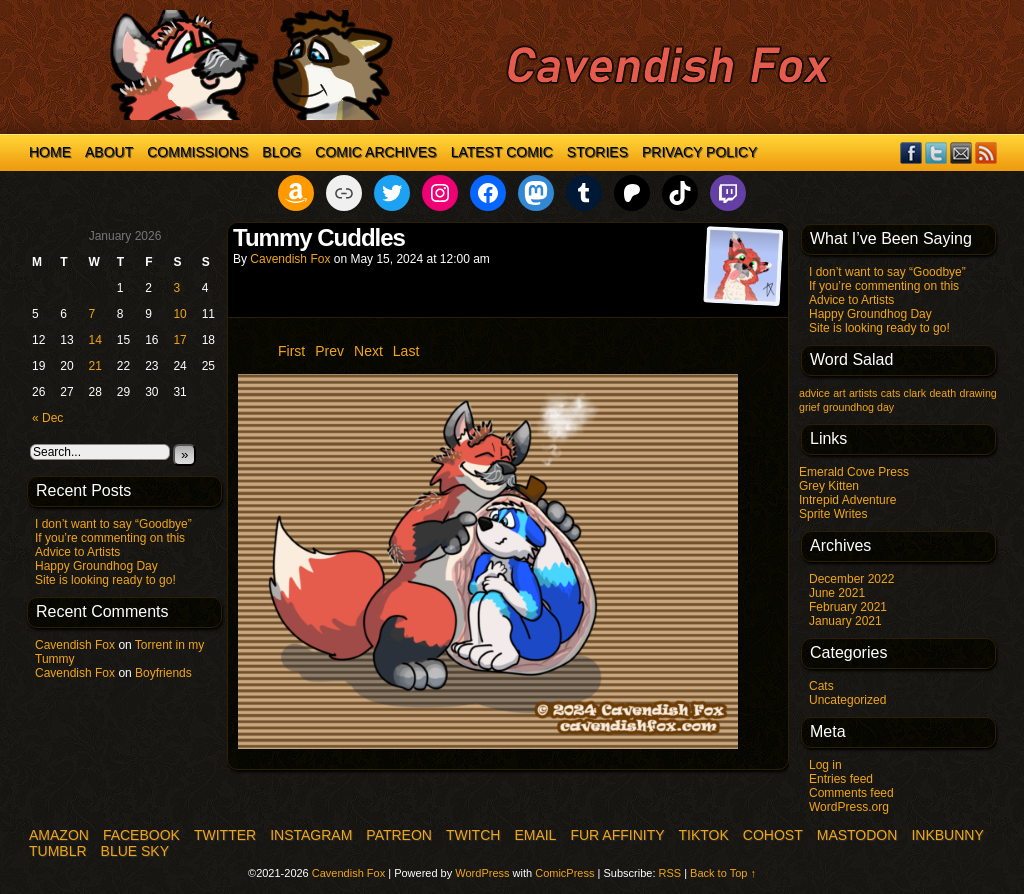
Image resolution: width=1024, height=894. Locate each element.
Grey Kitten (829, 486)
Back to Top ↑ (723, 873)
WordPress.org (849, 807)
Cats (821, 686)
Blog (281, 152)
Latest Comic (502, 152)
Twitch (473, 835)
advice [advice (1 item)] (814, 393)
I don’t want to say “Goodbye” (113, 524)
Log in (825, 765)
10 (179, 314)
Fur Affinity (617, 835)
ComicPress (564, 873)
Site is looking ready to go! (105, 580)
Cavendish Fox (75, 645)
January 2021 (845, 621)
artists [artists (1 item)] (863, 393)
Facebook (911, 152)
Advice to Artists (77, 552)
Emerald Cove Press (854, 472)
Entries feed (841, 779)
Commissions (197, 152)
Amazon (59, 835)
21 (95, 366)
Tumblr (58, 851)
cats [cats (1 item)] (891, 393)
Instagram (311, 835)
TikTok (704, 835)
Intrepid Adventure (847, 500)
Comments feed (851, 793)
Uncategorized (847, 700)
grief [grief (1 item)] (809, 407)
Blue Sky (135, 851)
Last (406, 351)
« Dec (47, 418)
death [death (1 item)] (942, 393)
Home (50, 152)
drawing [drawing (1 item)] (977, 393)
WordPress (482, 873)
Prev (329, 351)
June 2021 (837, 593)
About (109, 152)
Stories (597, 152)
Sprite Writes (833, 514)
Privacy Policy (699, 152)
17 (179, 340)
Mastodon (857, 835)
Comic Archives (375, 152)
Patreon (399, 835)
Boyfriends (163, 673)
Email (961, 152)
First (291, 351)
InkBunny (947, 835)
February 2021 (848, 607)
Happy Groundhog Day (96, 566)
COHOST (773, 835)
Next (368, 351)
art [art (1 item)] (839, 393)
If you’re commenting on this (110, 538)
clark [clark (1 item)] (915, 393)
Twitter (936, 152)
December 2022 (851, 579)
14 (95, 340)
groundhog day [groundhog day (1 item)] (858, 407)
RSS (986, 152)
